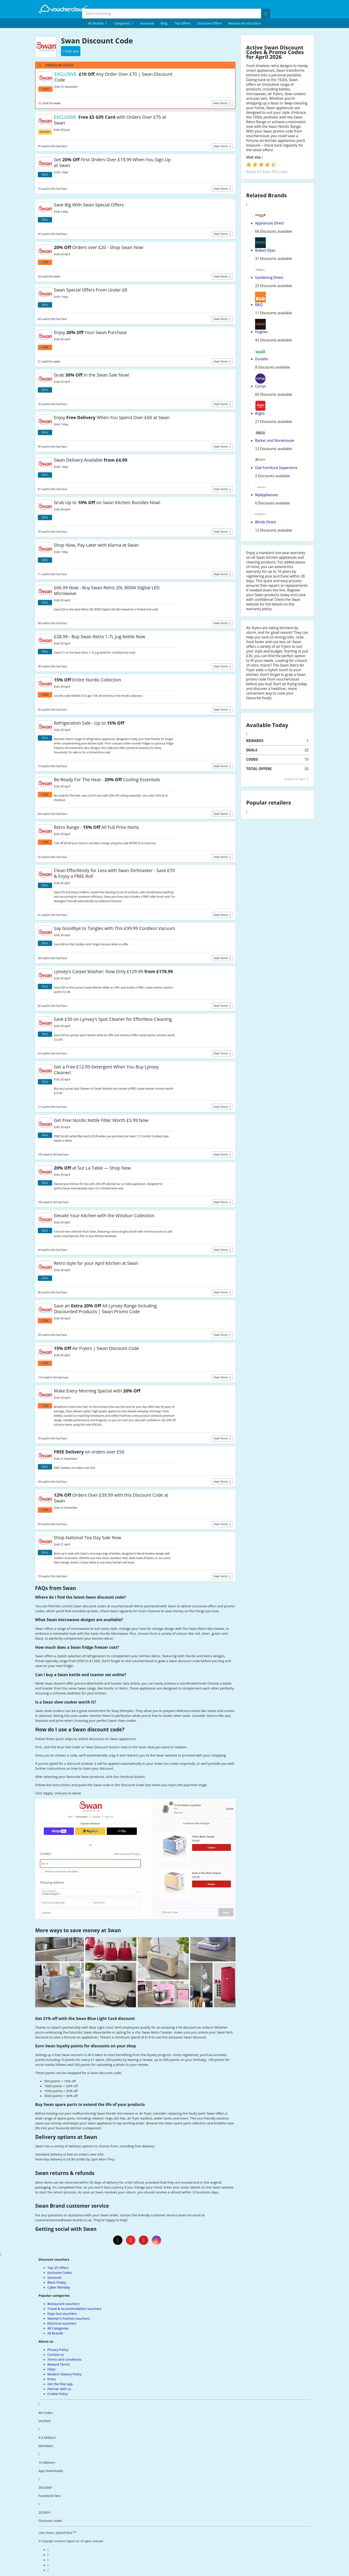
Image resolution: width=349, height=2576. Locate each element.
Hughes (261, 331)
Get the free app (60, 2384)
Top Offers (182, 23)
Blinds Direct (265, 522)
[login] (261, 164)
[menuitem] (97, 23)
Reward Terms (58, 2364)
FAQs (51, 2369)
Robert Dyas (265, 250)
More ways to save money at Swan (78, 1930)
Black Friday (56, 2282)
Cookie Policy (57, 2393)
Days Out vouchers (62, 2313)
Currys (260, 386)
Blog (164, 23)
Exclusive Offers (209, 23)
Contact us (55, 2354)
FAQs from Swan (55, 1588)
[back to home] (63, 9)
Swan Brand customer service (72, 2205)
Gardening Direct (269, 277)
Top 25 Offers (58, 2267)
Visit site (254, 157)
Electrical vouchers (61, 2323)
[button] (97, 23)
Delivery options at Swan (66, 2137)
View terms (220, 103)
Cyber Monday (58, 2287)
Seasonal (147, 23)
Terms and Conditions (64, 2359)
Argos (260, 413)
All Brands (55, 2333)
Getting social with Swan (66, 2228)
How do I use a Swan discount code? (79, 1729)
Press (51, 2379)
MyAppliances (266, 494)
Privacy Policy (57, 2349)
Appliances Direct (269, 223)
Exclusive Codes (59, 2272)
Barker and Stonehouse (274, 440)
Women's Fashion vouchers (68, 2318)
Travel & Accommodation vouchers (74, 2308)
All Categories (58, 2328)
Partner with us (59, 2388)
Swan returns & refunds (64, 2173)
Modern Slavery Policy (64, 2374)
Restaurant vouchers (245, 23)
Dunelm (261, 359)
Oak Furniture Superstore (276, 467)
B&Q (259, 304)
